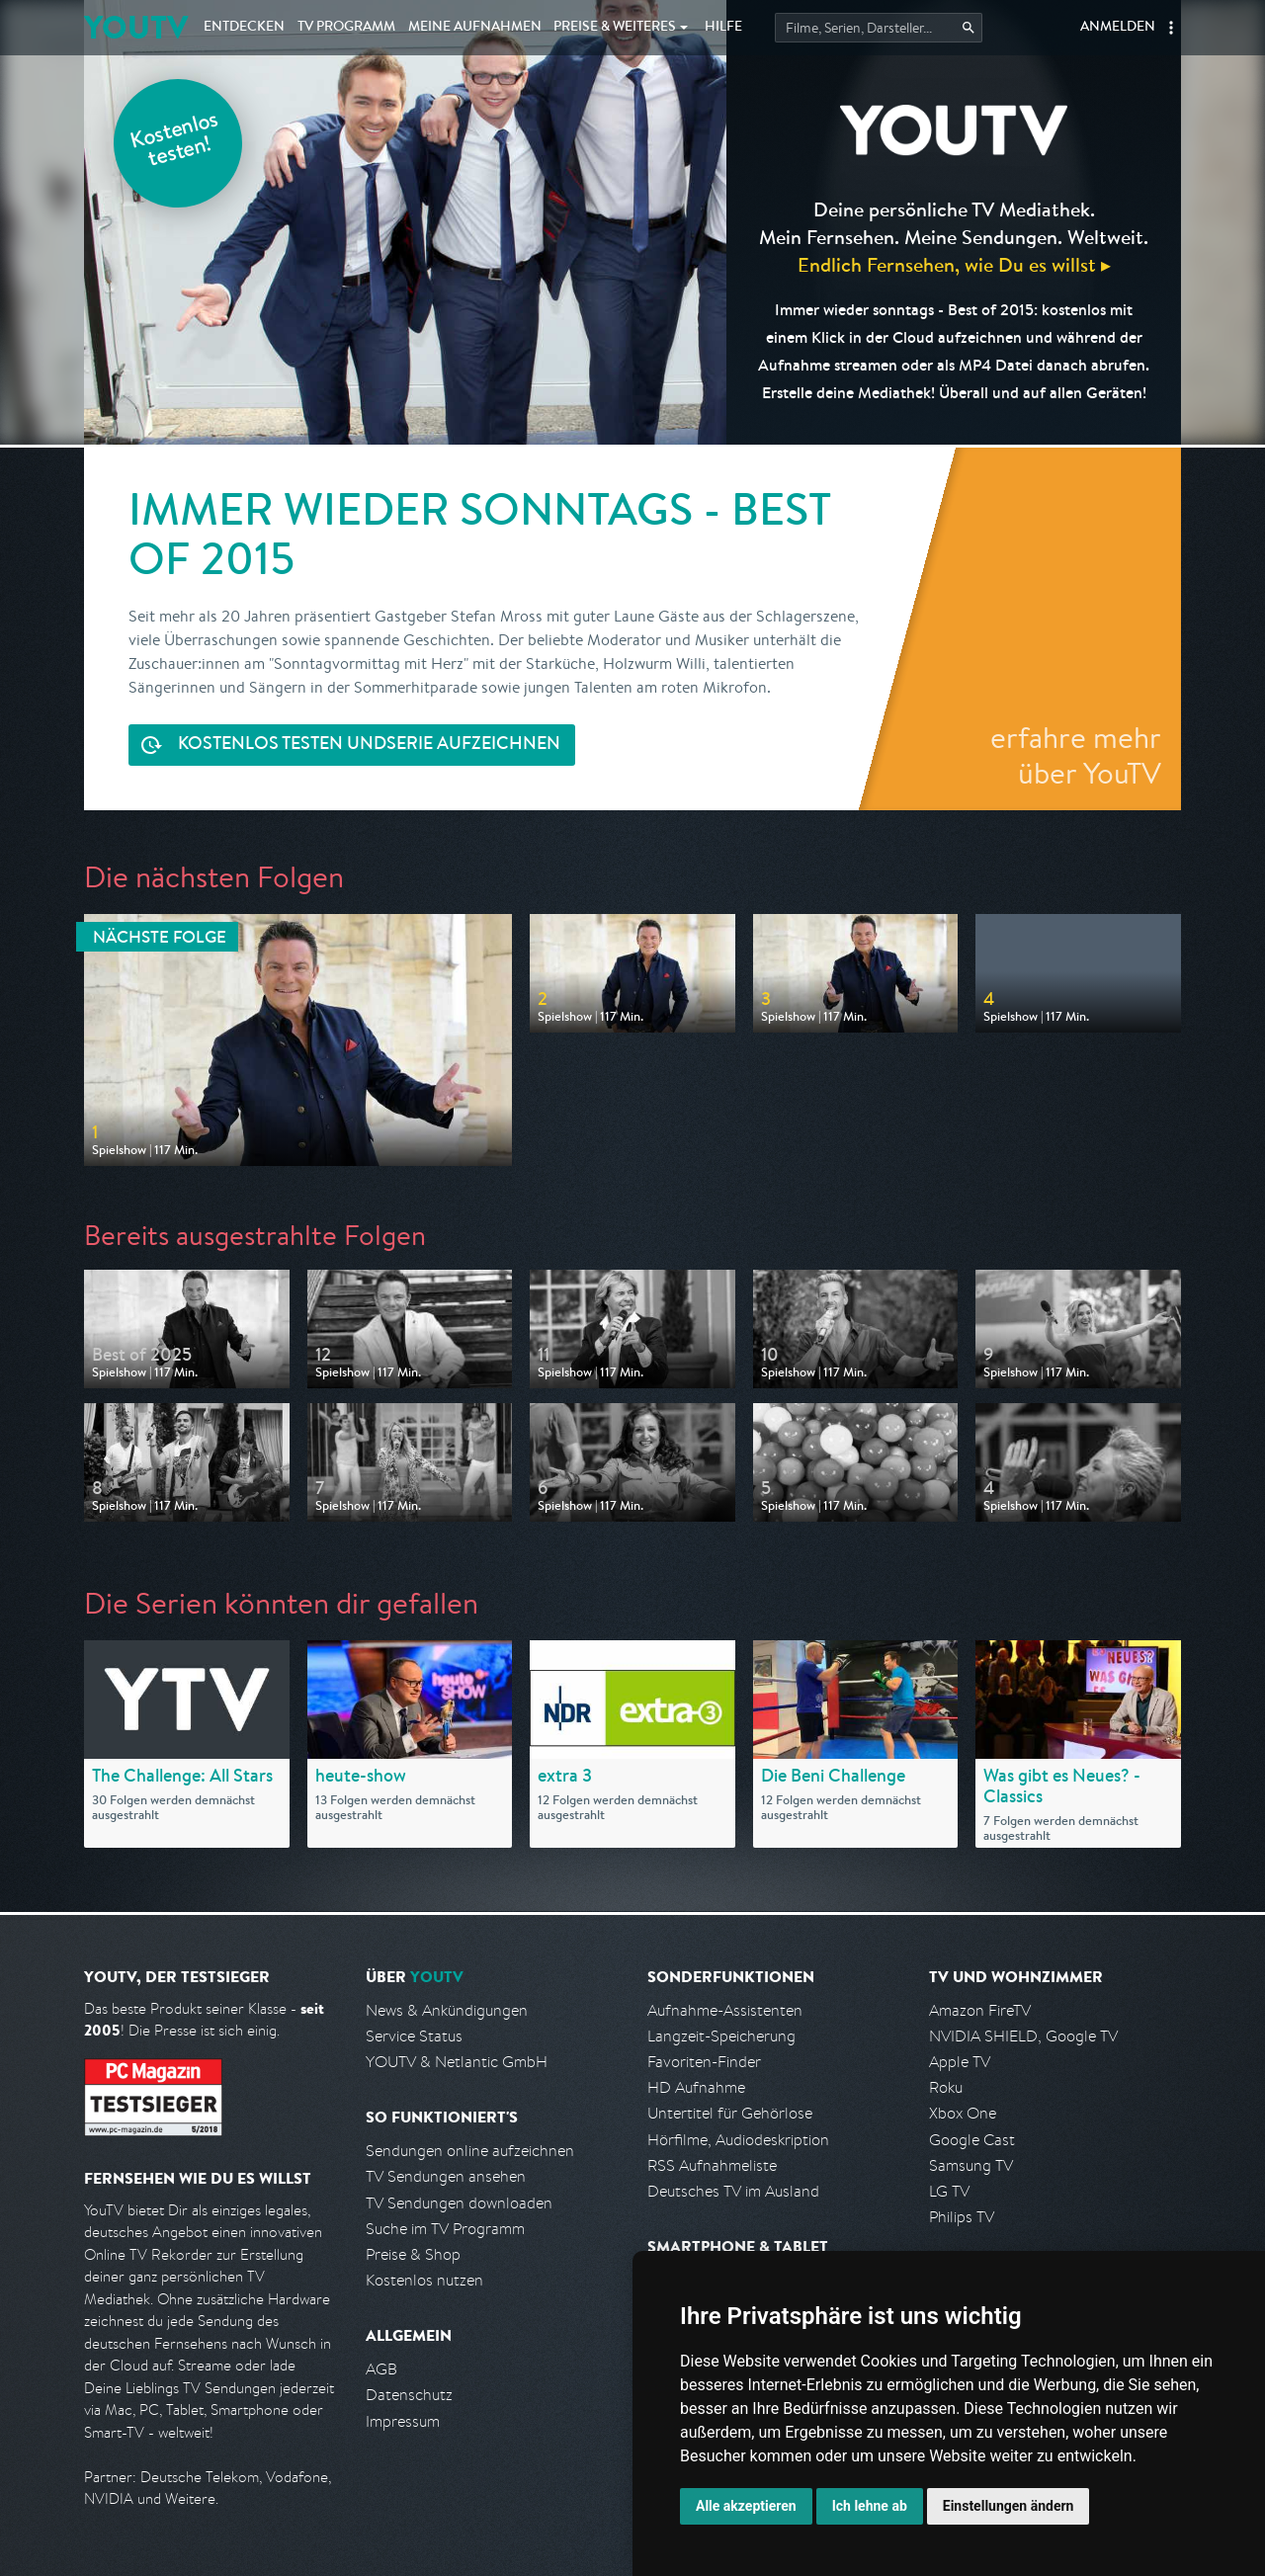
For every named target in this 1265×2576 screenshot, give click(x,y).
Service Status (414, 2036)
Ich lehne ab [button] (869, 2506)
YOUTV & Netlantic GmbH (457, 2061)
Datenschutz (409, 2394)
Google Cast (972, 2139)
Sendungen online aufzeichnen (470, 2150)
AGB (381, 2369)
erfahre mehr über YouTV (1075, 754)
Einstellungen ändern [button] (1008, 2506)
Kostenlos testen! (174, 142)
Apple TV (959, 2061)
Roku (946, 2087)
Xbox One (962, 2113)
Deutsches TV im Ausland (733, 2191)
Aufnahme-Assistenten (724, 2010)
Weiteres (614, 28)
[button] (1171, 27)
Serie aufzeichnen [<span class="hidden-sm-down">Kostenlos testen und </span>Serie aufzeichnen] (369, 745)
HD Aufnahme (696, 2087)
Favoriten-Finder (704, 2061)
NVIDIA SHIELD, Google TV (1023, 2036)
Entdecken (244, 28)
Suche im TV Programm (445, 2228)
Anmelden (1117, 28)
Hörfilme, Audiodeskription (738, 2139)
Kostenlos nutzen (424, 2280)
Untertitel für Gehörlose (729, 2113)
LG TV (949, 2191)
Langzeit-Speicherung (721, 2036)
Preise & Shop (413, 2254)
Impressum (403, 2421)
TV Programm (346, 28)
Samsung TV (971, 2165)
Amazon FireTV (980, 2010)
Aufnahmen (475, 28)
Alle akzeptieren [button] (746, 2506)
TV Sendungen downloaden (459, 2203)
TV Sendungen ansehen (446, 2176)
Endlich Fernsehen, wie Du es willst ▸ (954, 264)
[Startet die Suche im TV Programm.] (878, 27)
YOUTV (136, 27)
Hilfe (723, 28)
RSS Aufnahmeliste (712, 2165)
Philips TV (961, 2216)
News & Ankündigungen (447, 2010)
